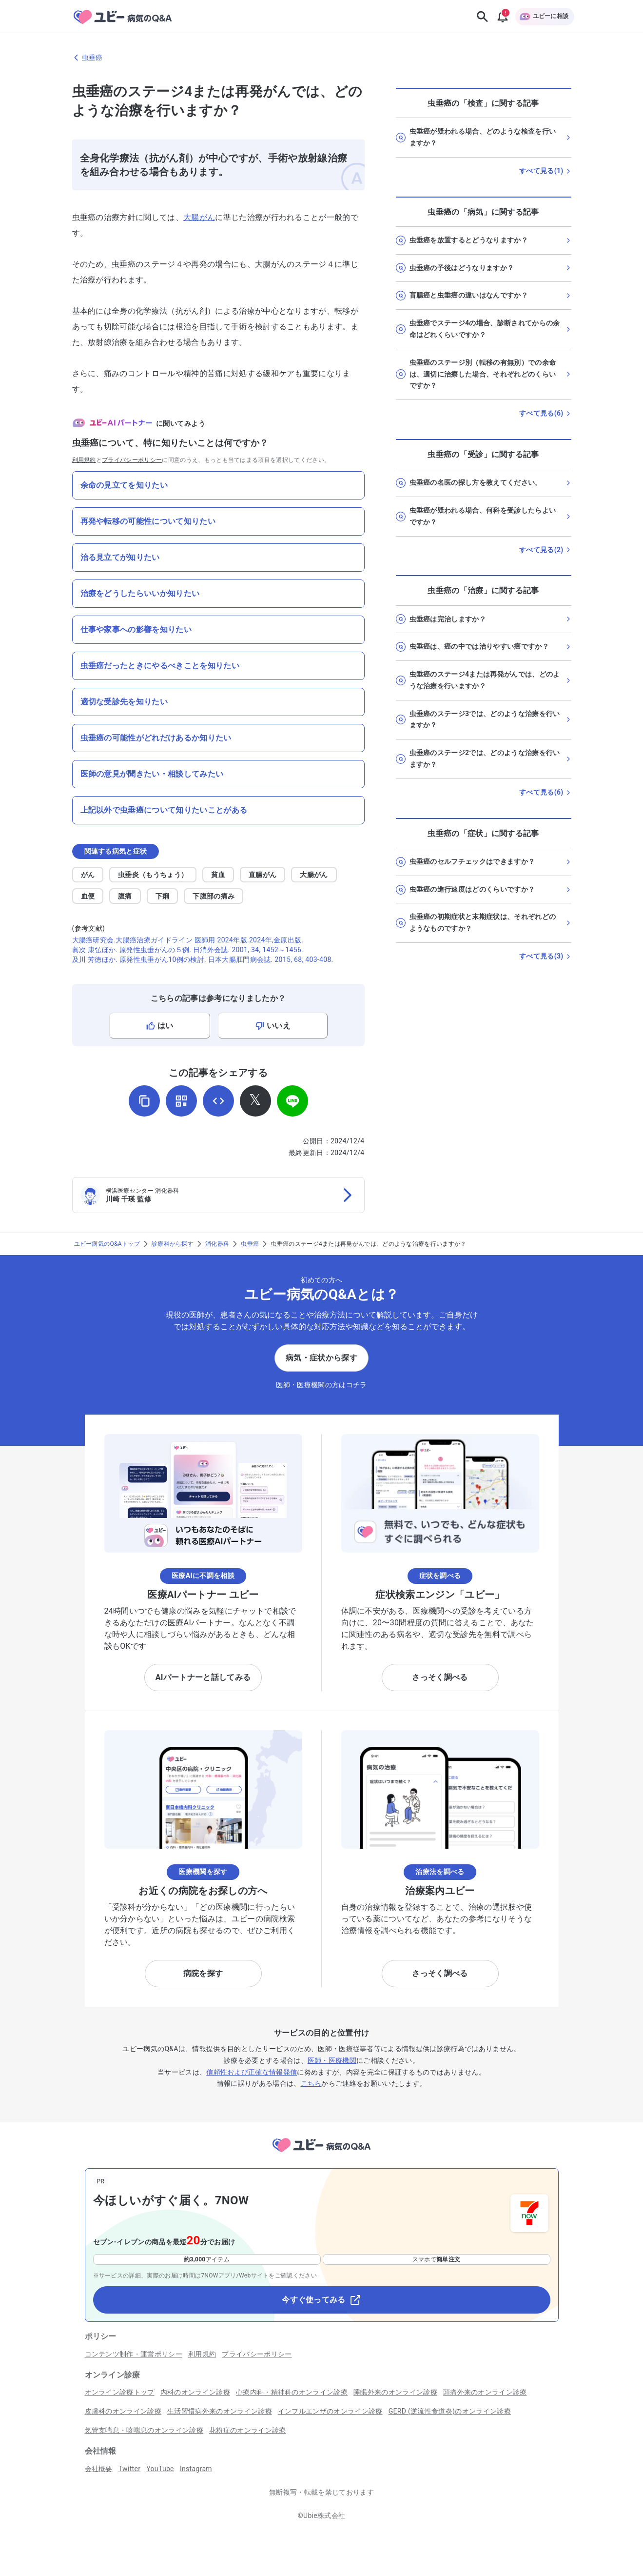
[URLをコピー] (144, 1101)
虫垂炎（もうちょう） (153, 875)
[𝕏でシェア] (255, 1101)
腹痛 (125, 896)
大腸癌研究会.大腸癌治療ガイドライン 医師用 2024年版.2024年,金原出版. (188, 940)
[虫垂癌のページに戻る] (321, 57)
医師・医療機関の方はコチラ (321, 1385)
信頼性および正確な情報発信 (251, 2072)
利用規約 (84, 460)
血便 (88, 896)
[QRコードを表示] (181, 1101)
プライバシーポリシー (132, 460)
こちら (311, 2083)
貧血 (218, 875)
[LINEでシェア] (292, 1101)
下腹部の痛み (213, 896)
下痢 (163, 896)
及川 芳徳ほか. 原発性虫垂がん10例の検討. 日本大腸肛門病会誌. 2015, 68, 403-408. (202, 959)
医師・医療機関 (332, 2060)
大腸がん (199, 217)
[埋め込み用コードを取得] (218, 1101)
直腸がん (262, 875)
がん (88, 875)
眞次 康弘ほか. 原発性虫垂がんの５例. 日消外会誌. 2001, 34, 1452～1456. (188, 950)
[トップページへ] (321, 2153)
